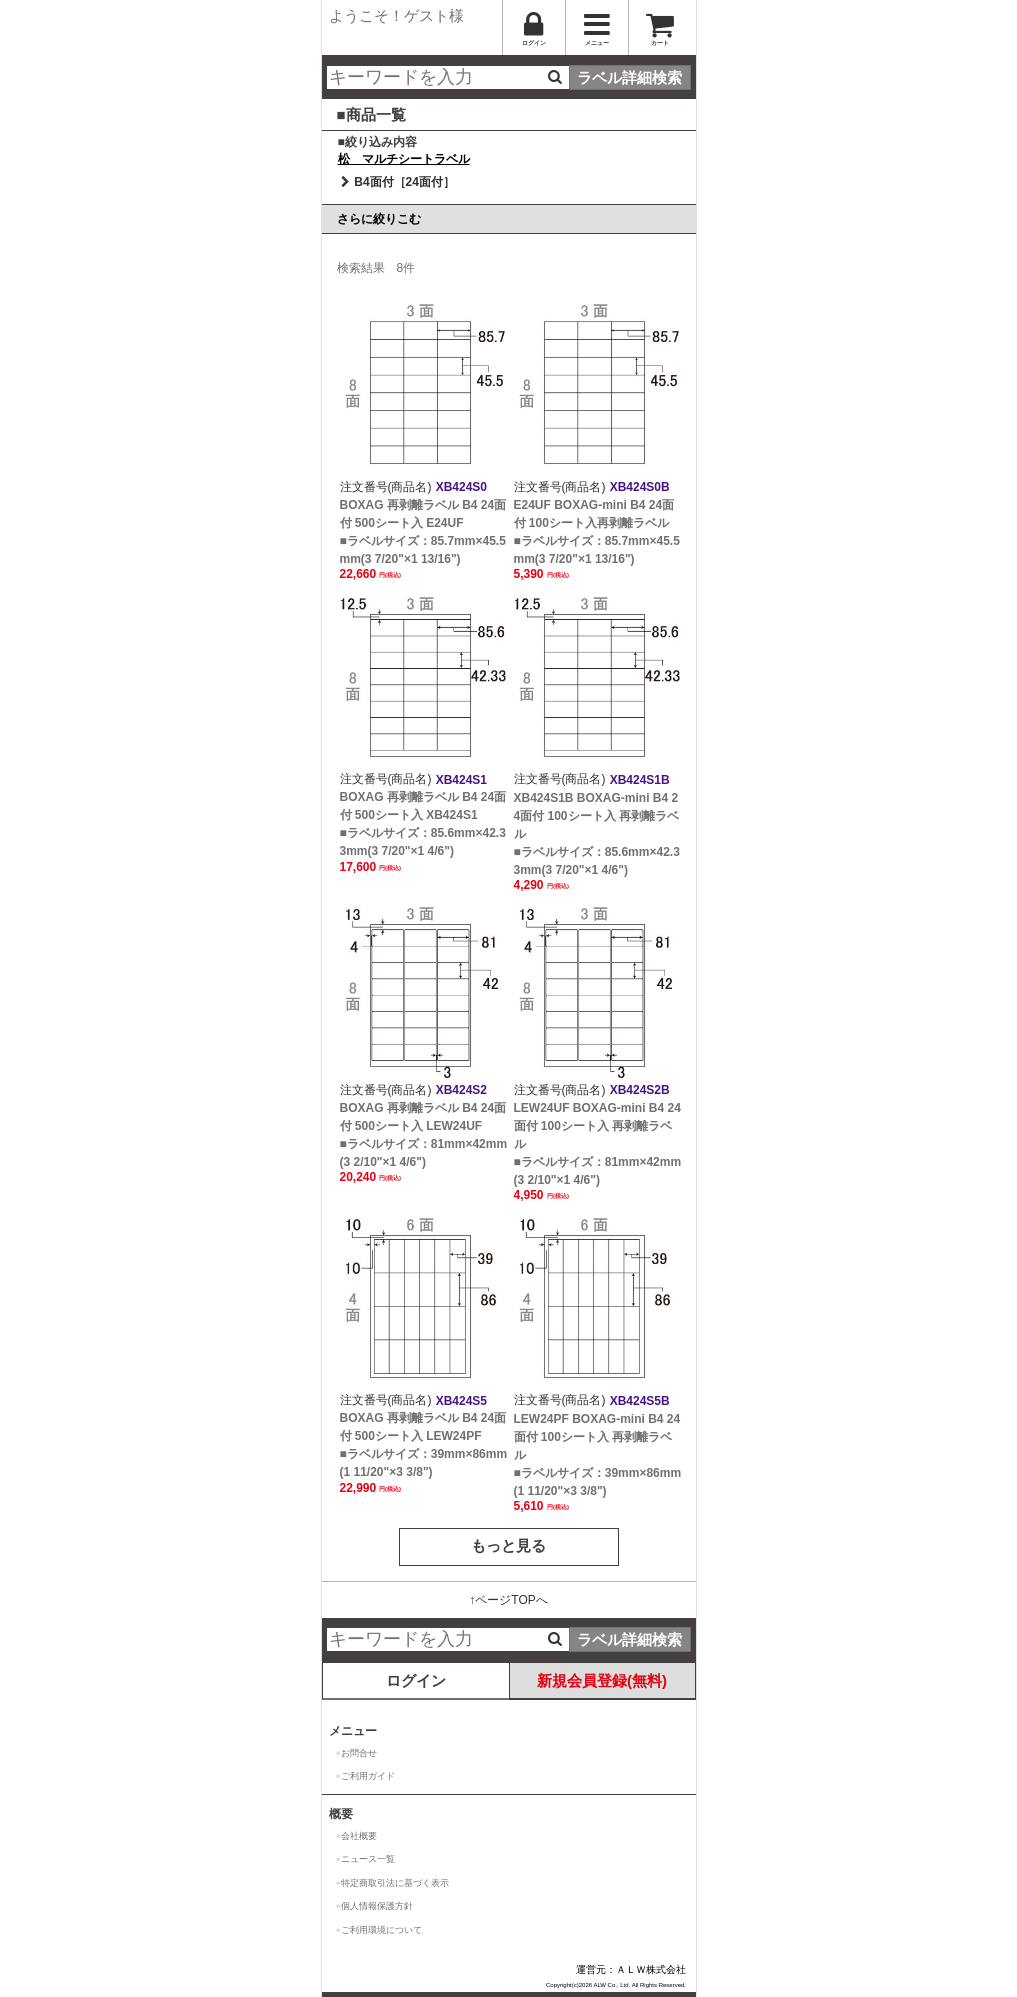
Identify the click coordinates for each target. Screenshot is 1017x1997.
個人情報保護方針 (377, 1906)
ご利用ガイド (368, 1776)
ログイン (416, 1680)
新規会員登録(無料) (602, 1680)
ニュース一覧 (368, 1859)
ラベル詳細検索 (629, 77)
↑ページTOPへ (508, 1600)
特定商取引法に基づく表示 (395, 1883)
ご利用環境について (381, 1930)
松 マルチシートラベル (404, 159)
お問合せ (359, 1753)
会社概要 (359, 1836)
